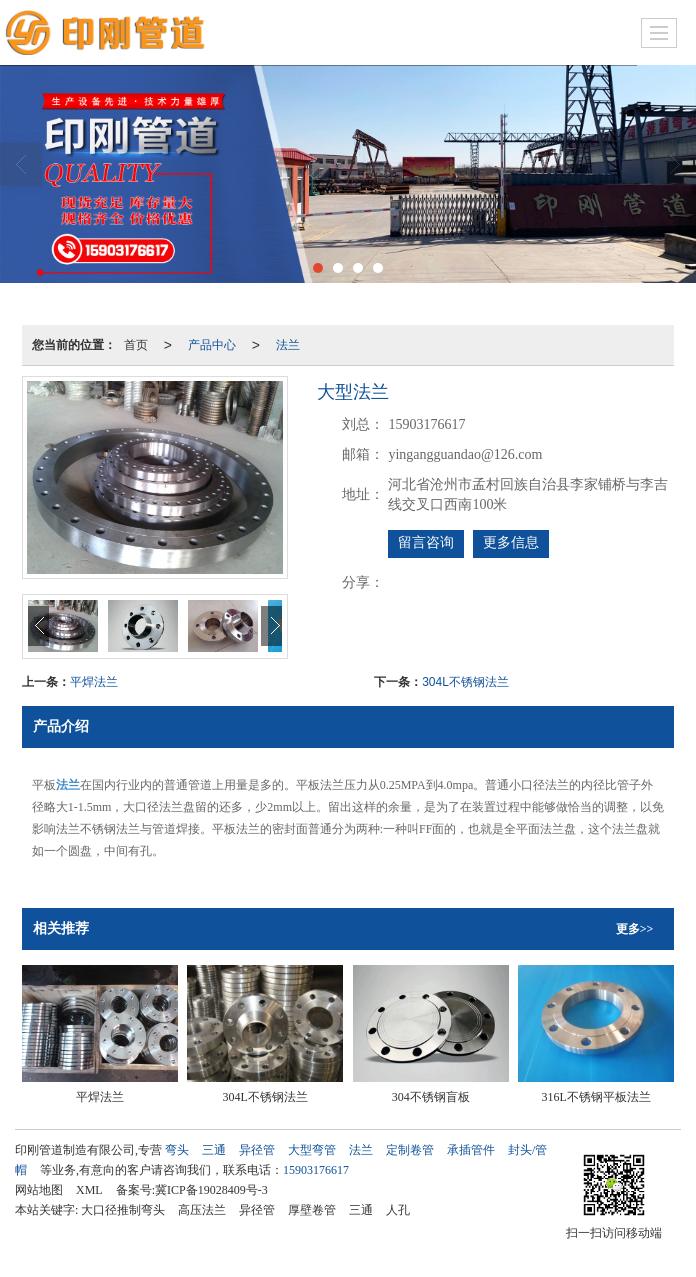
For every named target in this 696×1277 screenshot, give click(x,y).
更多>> (635, 929)
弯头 (177, 1150)
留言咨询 (426, 542)
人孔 (398, 1210)
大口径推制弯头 (123, 1210)
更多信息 (511, 542)
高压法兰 (202, 1210)
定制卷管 (410, 1150)
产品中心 (212, 345)
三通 (214, 1150)
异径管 (257, 1150)
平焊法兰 (94, 682)
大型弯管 (312, 1150)
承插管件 (471, 1150)
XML (89, 1190)
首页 (136, 345)
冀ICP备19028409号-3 (211, 1190)
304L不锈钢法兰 (465, 682)
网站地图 (39, 1190)
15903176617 (316, 1170)
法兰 (288, 345)
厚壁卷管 (312, 1210)
